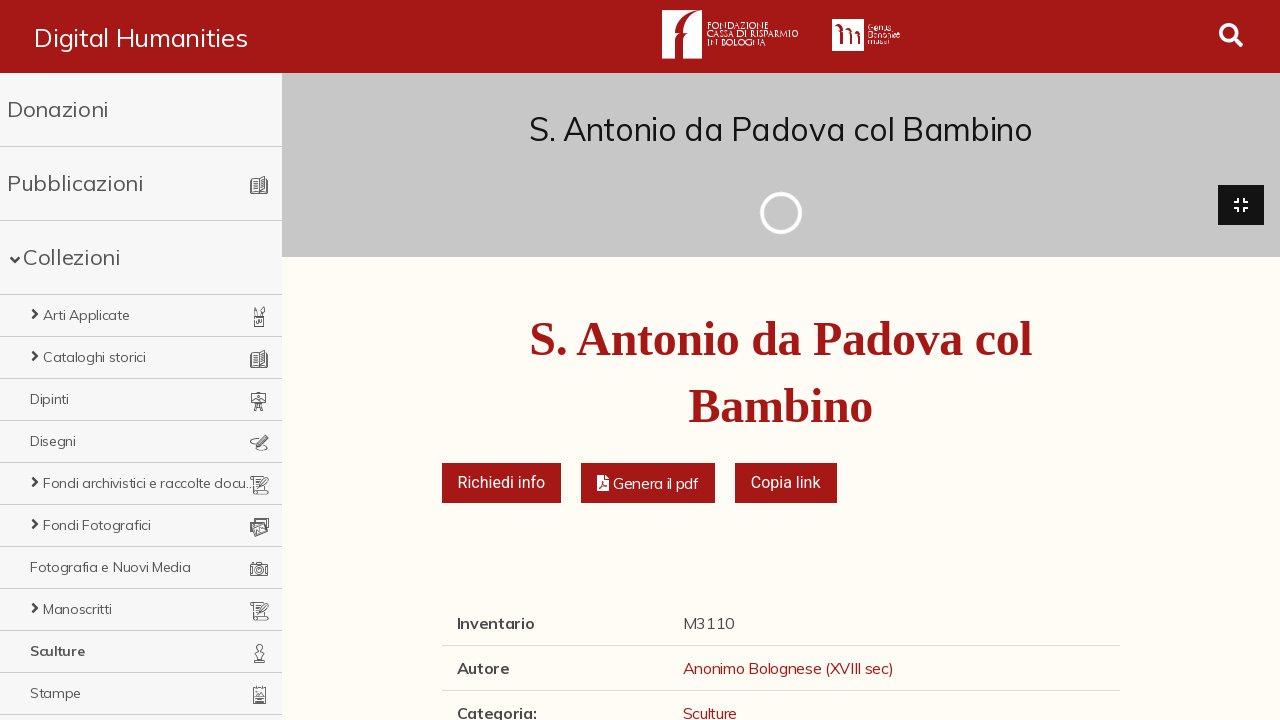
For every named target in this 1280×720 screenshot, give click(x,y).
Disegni (53, 441)
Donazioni (58, 109)
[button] (648, 483)
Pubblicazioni (75, 183)
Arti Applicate (86, 315)
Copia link (786, 482)
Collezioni (72, 257)
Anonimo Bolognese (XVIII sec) (788, 668)
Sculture (57, 651)
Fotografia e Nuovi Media (110, 567)
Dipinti (49, 399)
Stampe (55, 693)
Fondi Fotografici (97, 525)
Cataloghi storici (94, 357)
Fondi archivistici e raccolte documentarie (150, 483)
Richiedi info (502, 482)
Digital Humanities (140, 37)
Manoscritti (77, 609)
